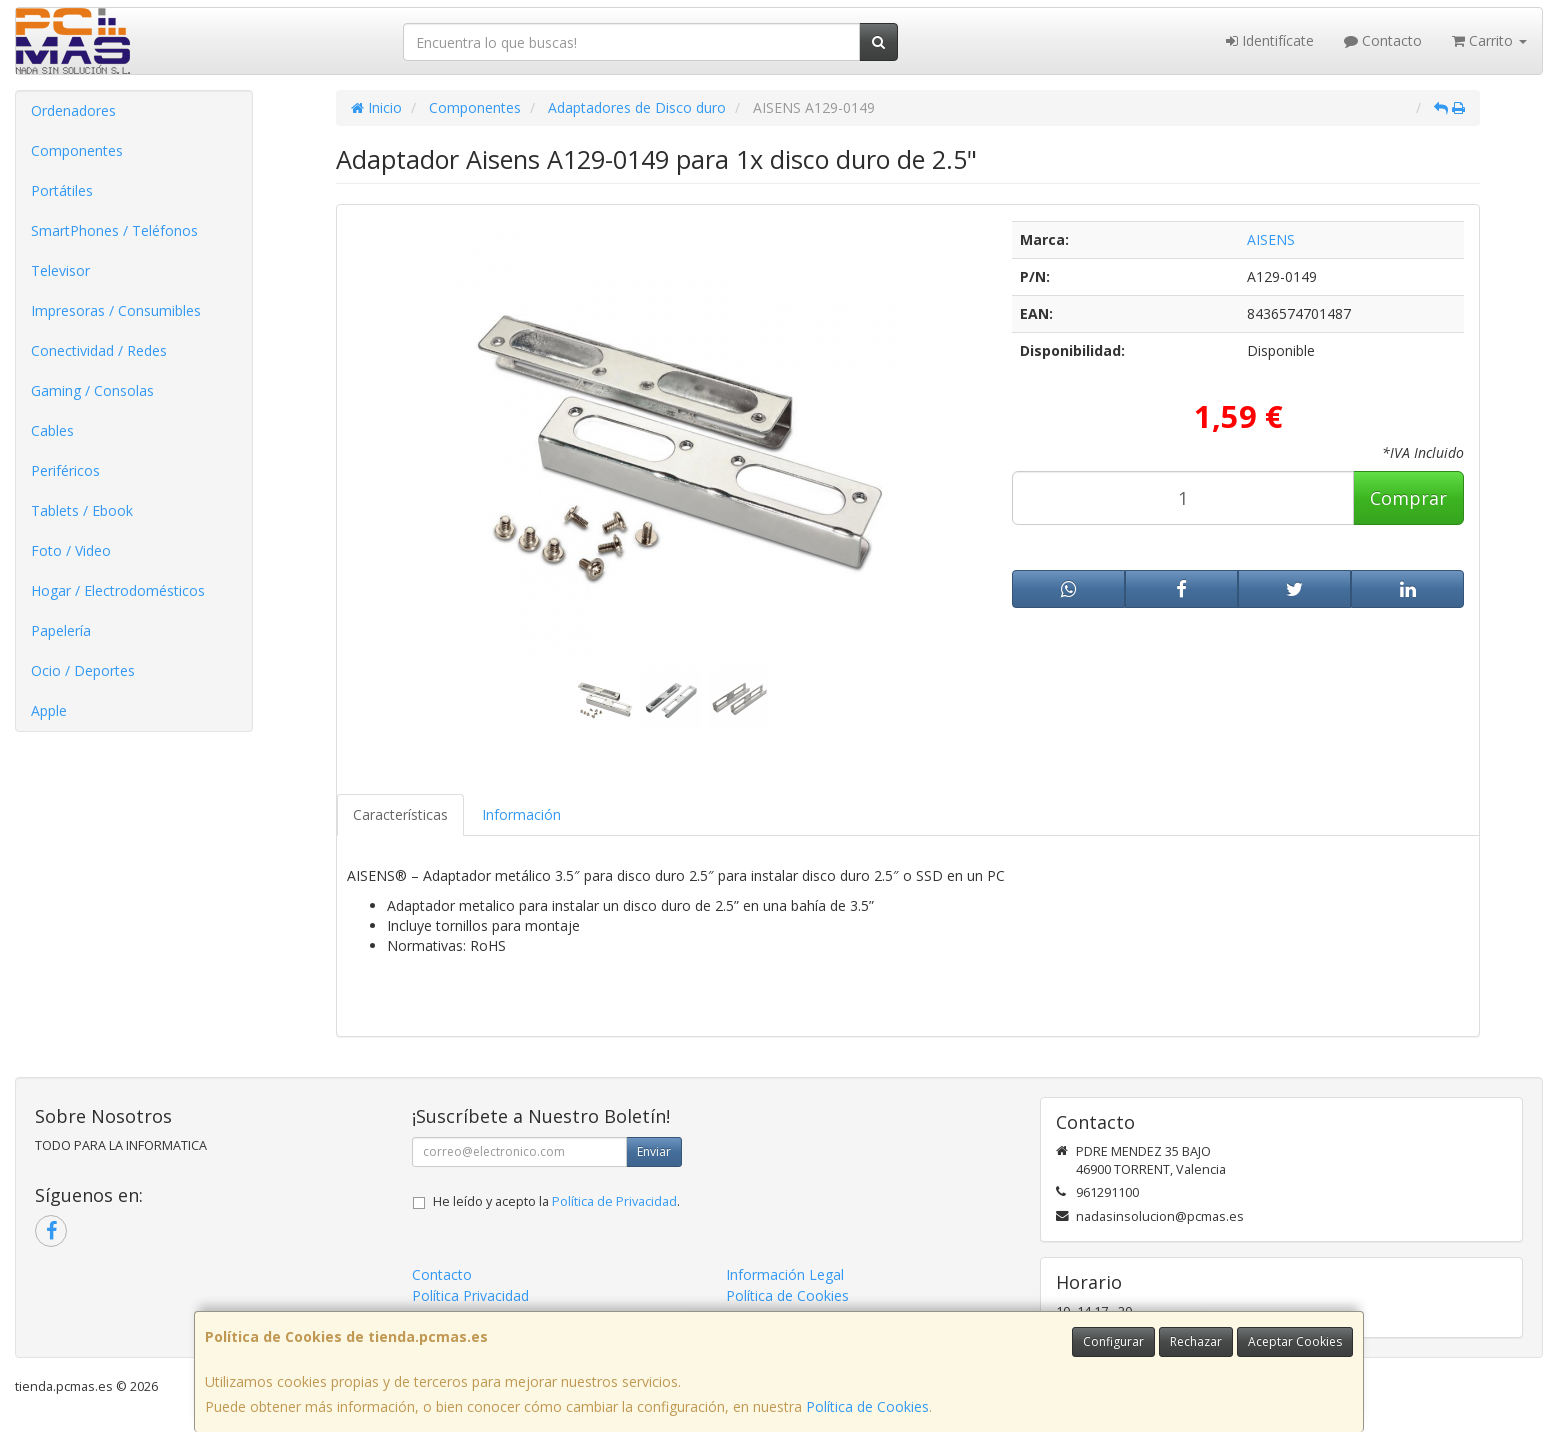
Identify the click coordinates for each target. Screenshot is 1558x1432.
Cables (52, 430)
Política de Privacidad (614, 1201)
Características (400, 814)
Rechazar (1196, 1341)
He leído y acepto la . (556, 1201)
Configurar (1113, 1341)
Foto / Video (71, 550)
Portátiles (62, 190)
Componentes (77, 150)
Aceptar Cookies (1295, 1341)
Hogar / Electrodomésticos (118, 590)
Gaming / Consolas (92, 390)
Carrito (1489, 40)
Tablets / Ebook (82, 510)
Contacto (1383, 40)
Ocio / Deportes (83, 670)
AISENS (1271, 239)
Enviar (654, 1151)
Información (521, 814)
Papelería (61, 630)
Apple (49, 710)
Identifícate (1270, 40)
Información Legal (785, 1274)
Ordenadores (73, 110)
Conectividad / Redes (99, 350)
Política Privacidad (470, 1295)
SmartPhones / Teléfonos (114, 230)
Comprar (1408, 498)
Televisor (60, 270)
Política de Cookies (867, 1406)
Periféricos (65, 470)
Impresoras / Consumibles (116, 310)
